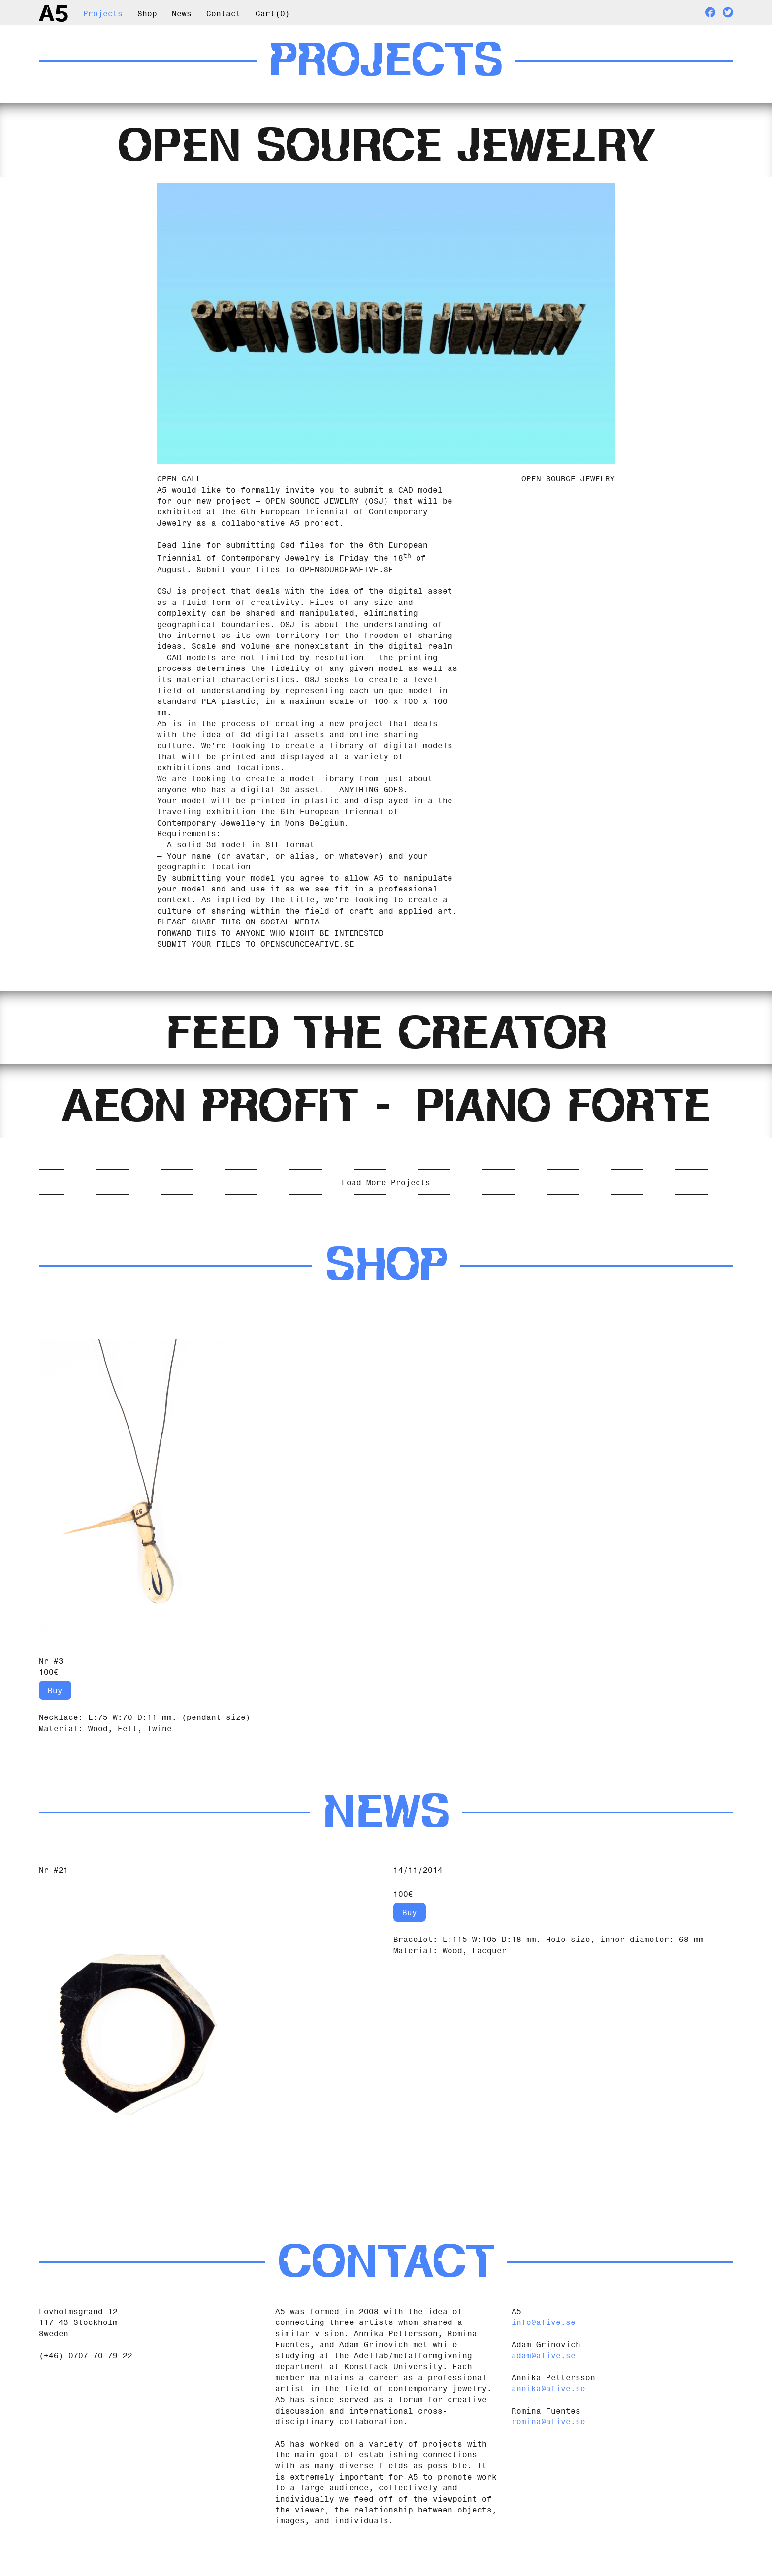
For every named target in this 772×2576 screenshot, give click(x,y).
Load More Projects (386, 1208)
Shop (147, 12)
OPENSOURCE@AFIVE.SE (346, 577)
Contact (223, 12)
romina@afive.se (548, 2447)
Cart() (273, 12)
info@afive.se (544, 2349)
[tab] (386, 144)
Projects (103, 12)
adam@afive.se (544, 2382)
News (182, 12)
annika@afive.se (548, 2415)
